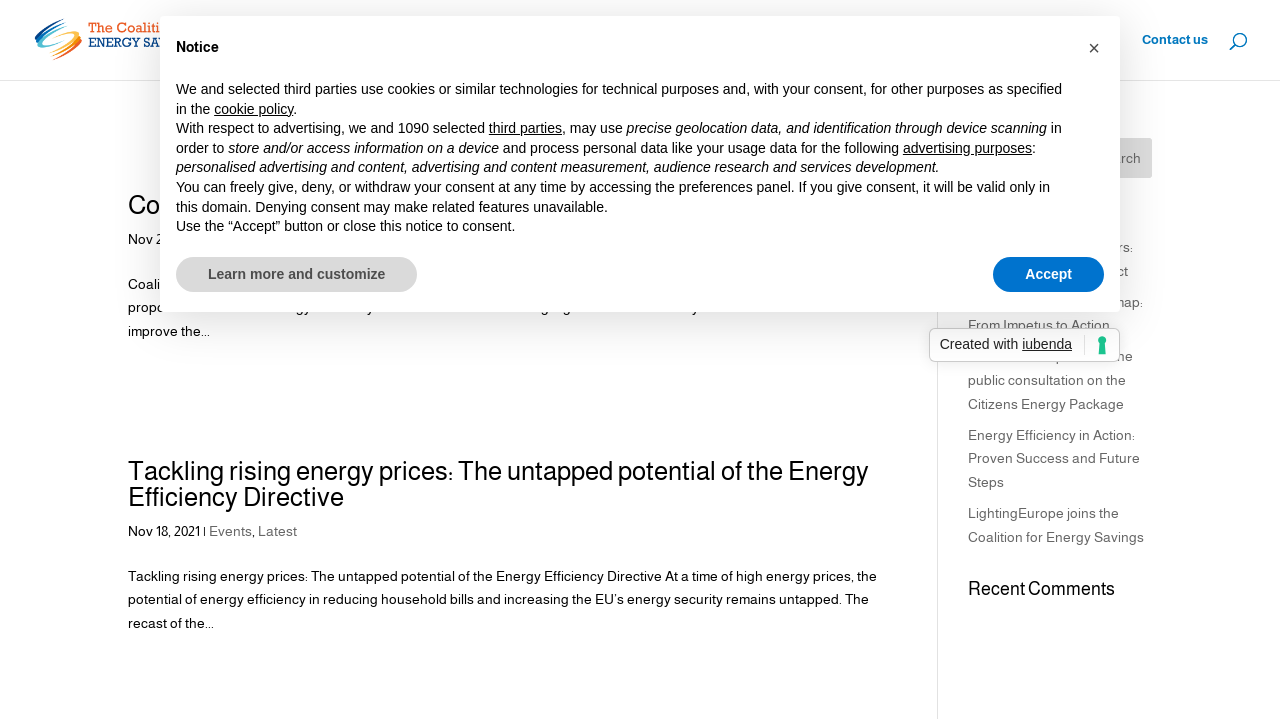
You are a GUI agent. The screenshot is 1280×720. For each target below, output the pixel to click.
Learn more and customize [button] (296, 274)
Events (230, 531)
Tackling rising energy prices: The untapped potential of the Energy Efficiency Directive (498, 483)
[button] (1094, 48)
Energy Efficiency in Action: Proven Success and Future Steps (1054, 459)
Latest (277, 531)
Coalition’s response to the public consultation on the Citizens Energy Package (1050, 380)
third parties (525, 128)
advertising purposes (967, 148)
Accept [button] (1048, 274)
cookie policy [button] (253, 109)
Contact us (1175, 40)
